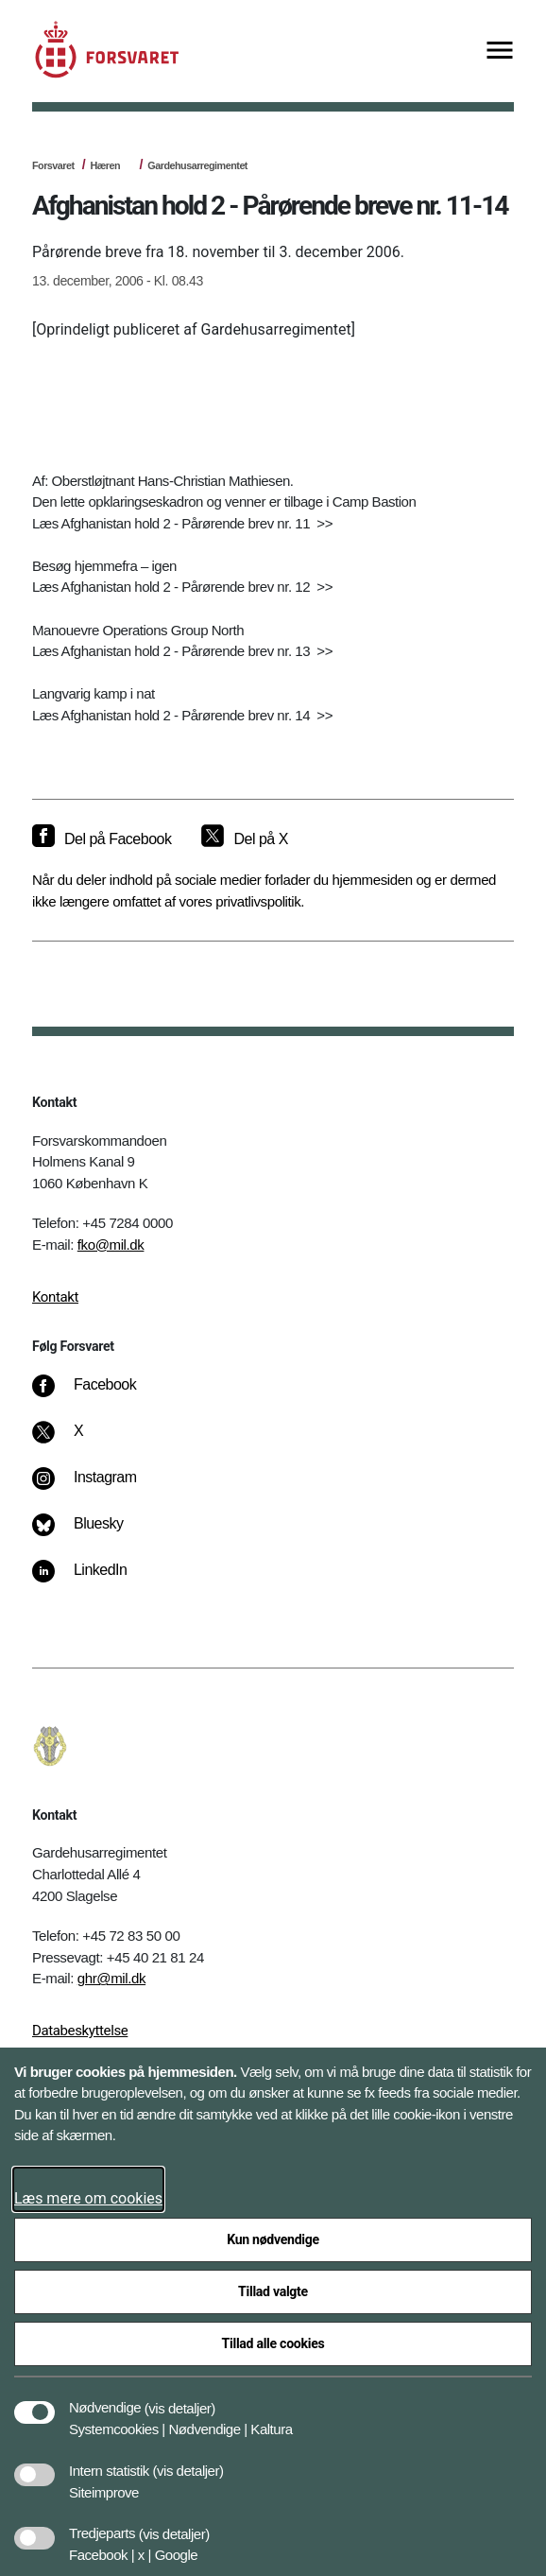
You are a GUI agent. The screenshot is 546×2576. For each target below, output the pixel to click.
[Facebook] (97, 1394)
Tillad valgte (273, 2291)
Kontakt (55, 1296)
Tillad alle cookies (273, 2343)
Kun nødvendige (273, 2239)
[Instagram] (98, 1487)
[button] (180, 2398)
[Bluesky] (91, 1533)
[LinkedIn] (93, 1579)
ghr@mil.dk (111, 1978)
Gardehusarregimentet (197, 165)
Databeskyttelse (80, 2030)
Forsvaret (53, 165)
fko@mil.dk (111, 1244)
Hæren (105, 165)
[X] (79, 1440)
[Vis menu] (499, 51)
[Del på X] (244, 839)
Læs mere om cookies (88, 2198)
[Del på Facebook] (101, 839)
